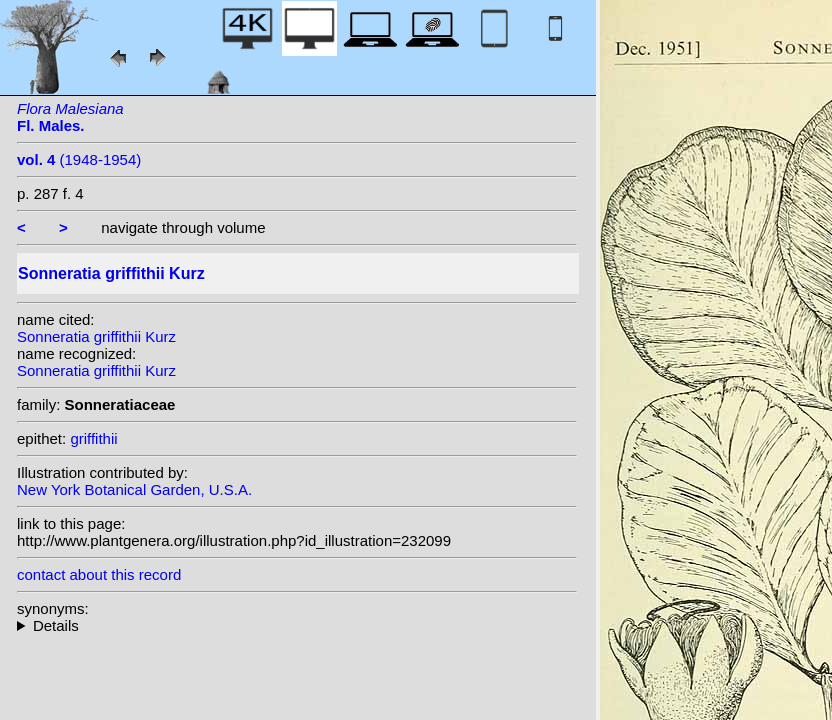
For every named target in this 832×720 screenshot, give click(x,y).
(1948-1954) (79, 159)
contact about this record (99, 574)
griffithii (93, 438)
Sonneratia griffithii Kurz (96, 336)
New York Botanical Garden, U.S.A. (134, 489)
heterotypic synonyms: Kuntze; (297, 625)
